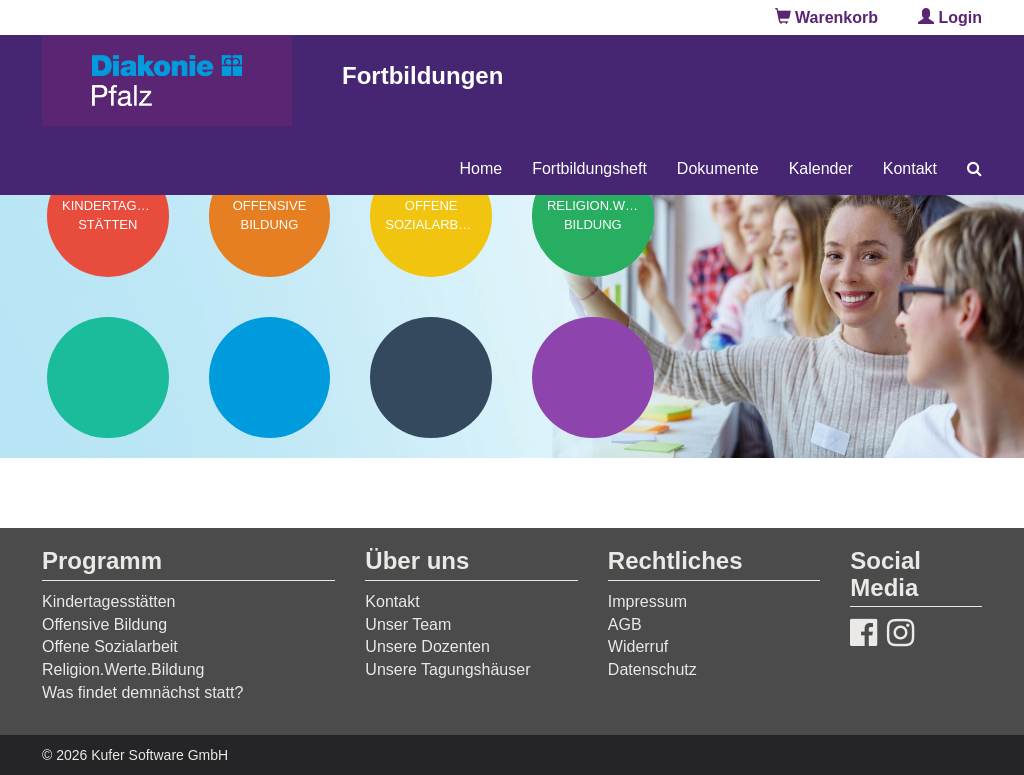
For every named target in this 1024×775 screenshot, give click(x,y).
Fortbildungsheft (589, 168)
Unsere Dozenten (427, 646)
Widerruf (638, 646)
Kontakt (910, 168)
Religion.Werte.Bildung (123, 669)
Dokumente (718, 168)
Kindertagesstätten (108, 601)
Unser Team (408, 624)
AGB (625, 624)
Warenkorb (826, 17)
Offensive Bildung (104, 624)
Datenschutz (652, 669)
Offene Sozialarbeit (110, 646)
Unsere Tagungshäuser (447, 669)
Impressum (647, 601)
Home (480, 168)
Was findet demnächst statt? (142, 692)
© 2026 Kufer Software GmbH (135, 755)
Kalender (821, 168)
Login (950, 17)
